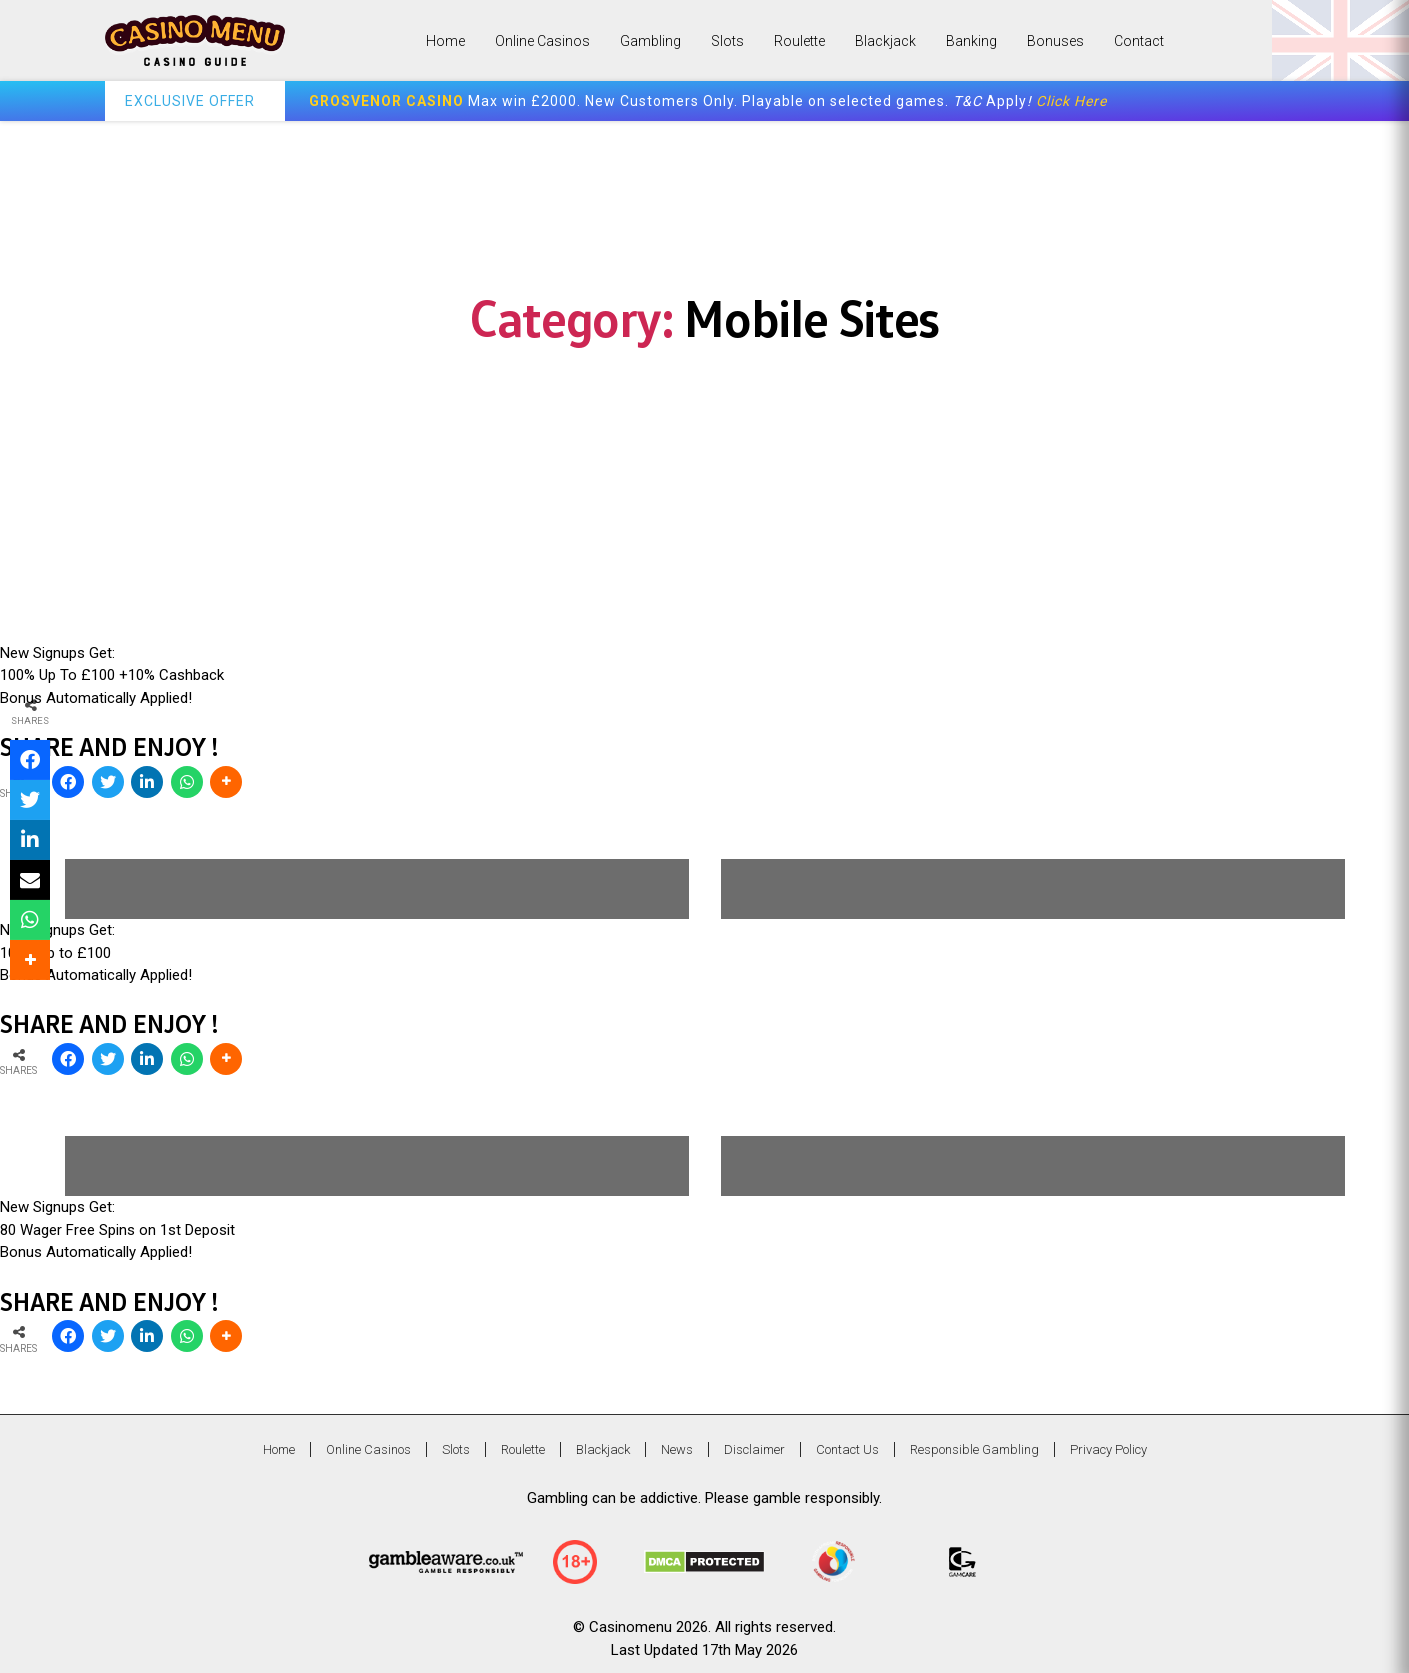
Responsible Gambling (974, 1449)
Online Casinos (542, 41)
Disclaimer (754, 1449)
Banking (971, 41)
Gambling (650, 41)
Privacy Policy (1108, 1449)
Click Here (1071, 101)
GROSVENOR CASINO (386, 101)
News (677, 1449)
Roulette (799, 41)
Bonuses (1055, 41)
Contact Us (847, 1449)
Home (445, 41)
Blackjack (885, 41)
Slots (727, 41)
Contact (1139, 41)
